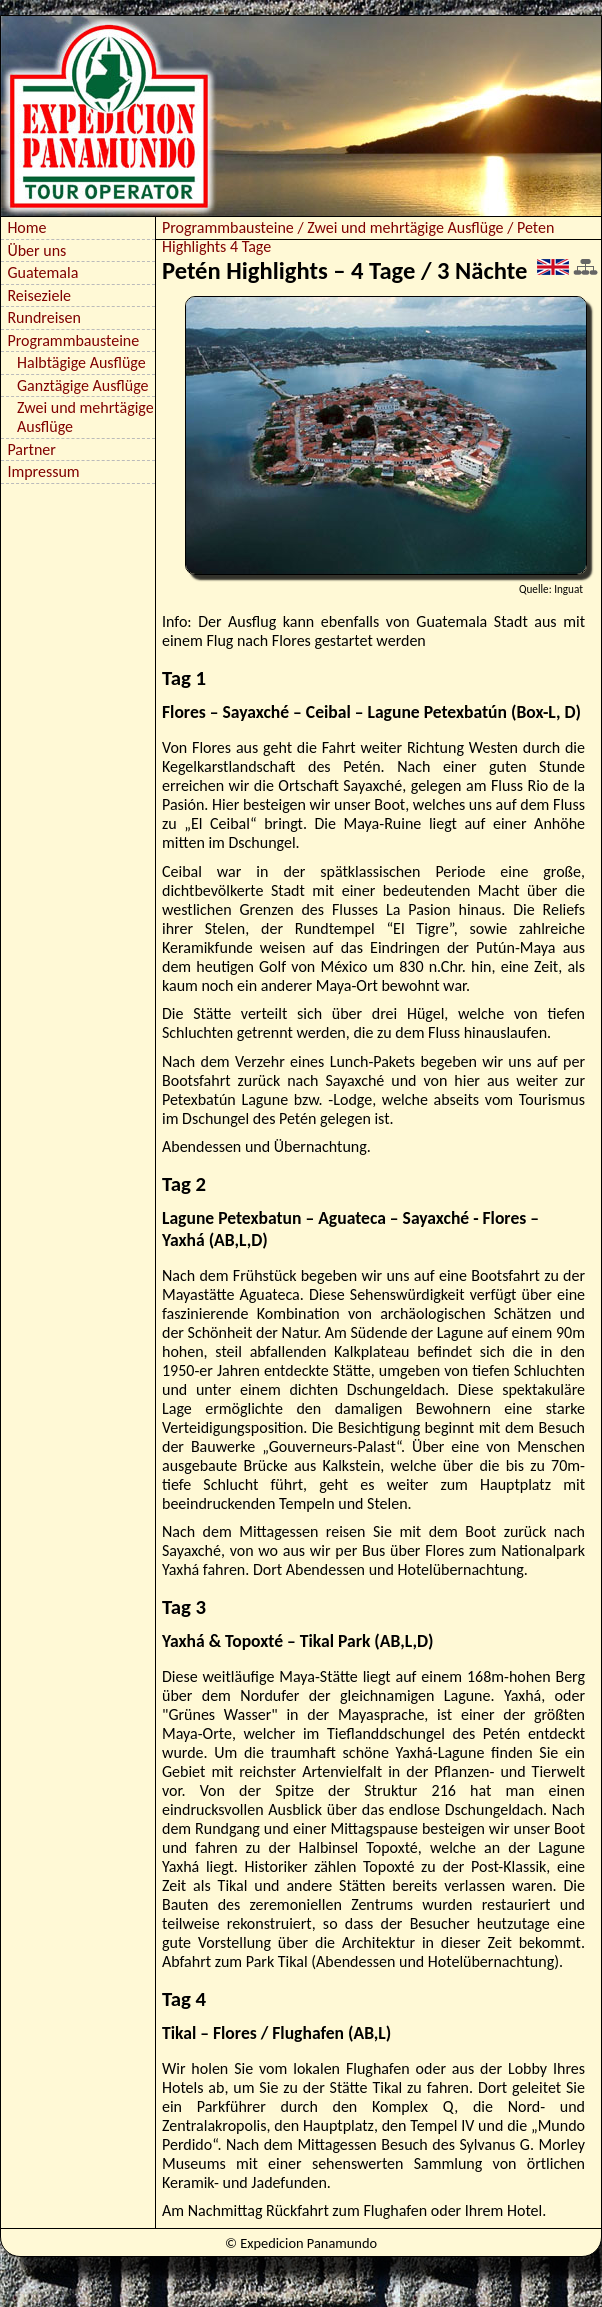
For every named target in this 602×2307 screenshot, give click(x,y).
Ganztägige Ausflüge (83, 385)
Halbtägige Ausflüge (81, 362)
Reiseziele (39, 295)
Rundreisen (44, 317)
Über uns (36, 250)
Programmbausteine (73, 340)
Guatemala (42, 272)
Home (26, 227)
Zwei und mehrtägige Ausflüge (85, 417)
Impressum (43, 471)
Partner (31, 449)
